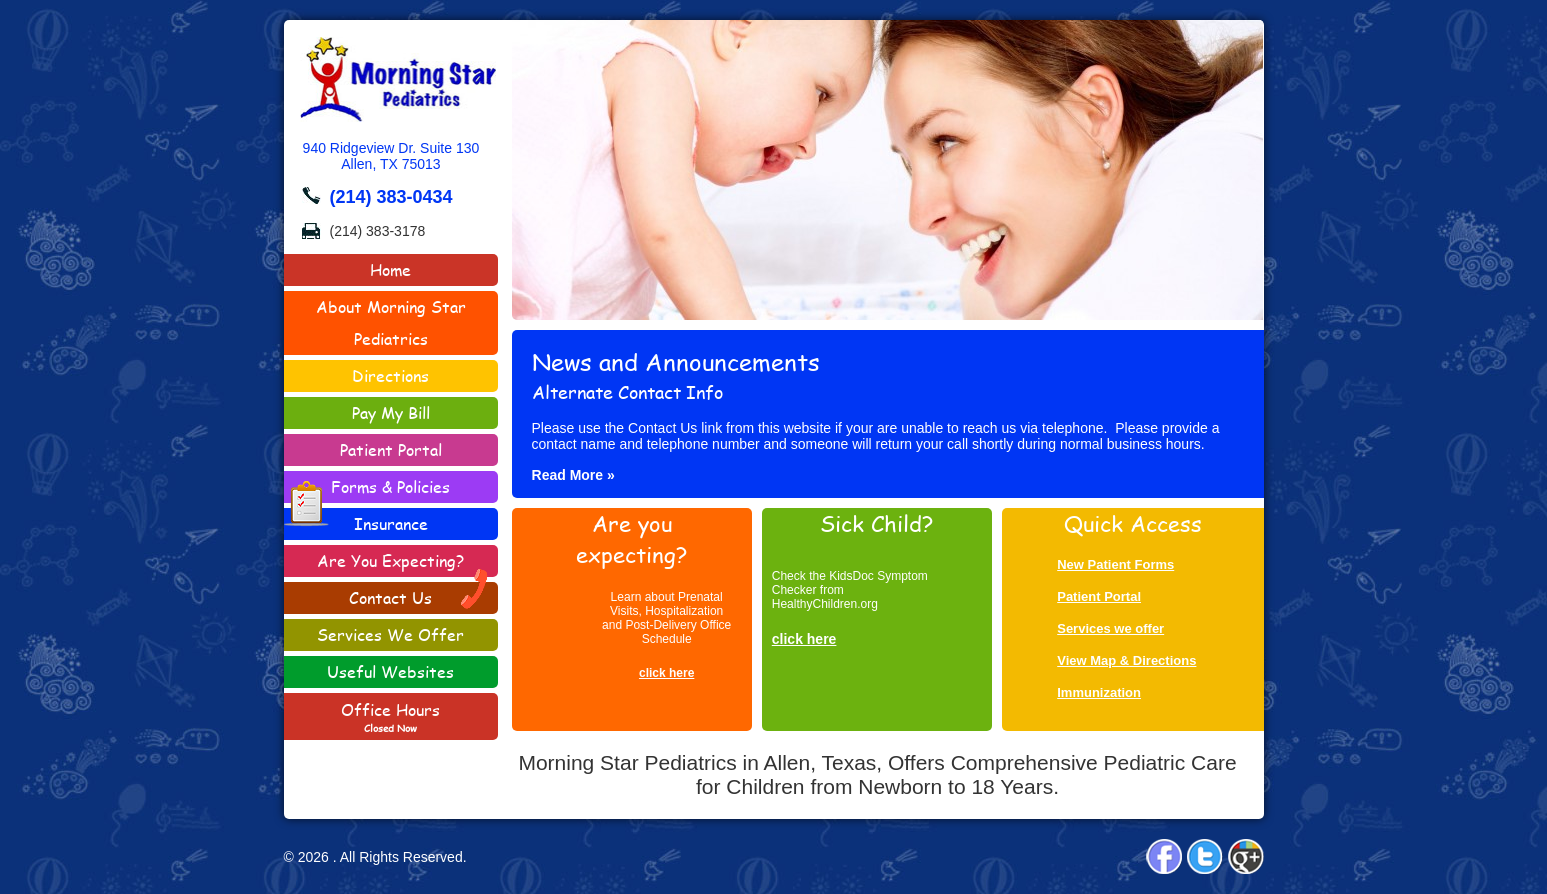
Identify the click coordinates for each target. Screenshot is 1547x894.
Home (390, 269)
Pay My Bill (391, 412)
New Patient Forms (1115, 564)
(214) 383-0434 (391, 197)
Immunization (1099, 692)
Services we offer (1110, 628)
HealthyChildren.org (825, 604)
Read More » (573, 475)
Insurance (391, 523)
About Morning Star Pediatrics (391, 322)
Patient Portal (391, 449)
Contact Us (419, 595)
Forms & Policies (367, 489)
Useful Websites (390, 671)
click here (666, 673)
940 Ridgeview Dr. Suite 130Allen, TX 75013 (391, 156)
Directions (390, 375)
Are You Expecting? (390, 560)
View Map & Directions (1126, 660)
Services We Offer (390, 634)
